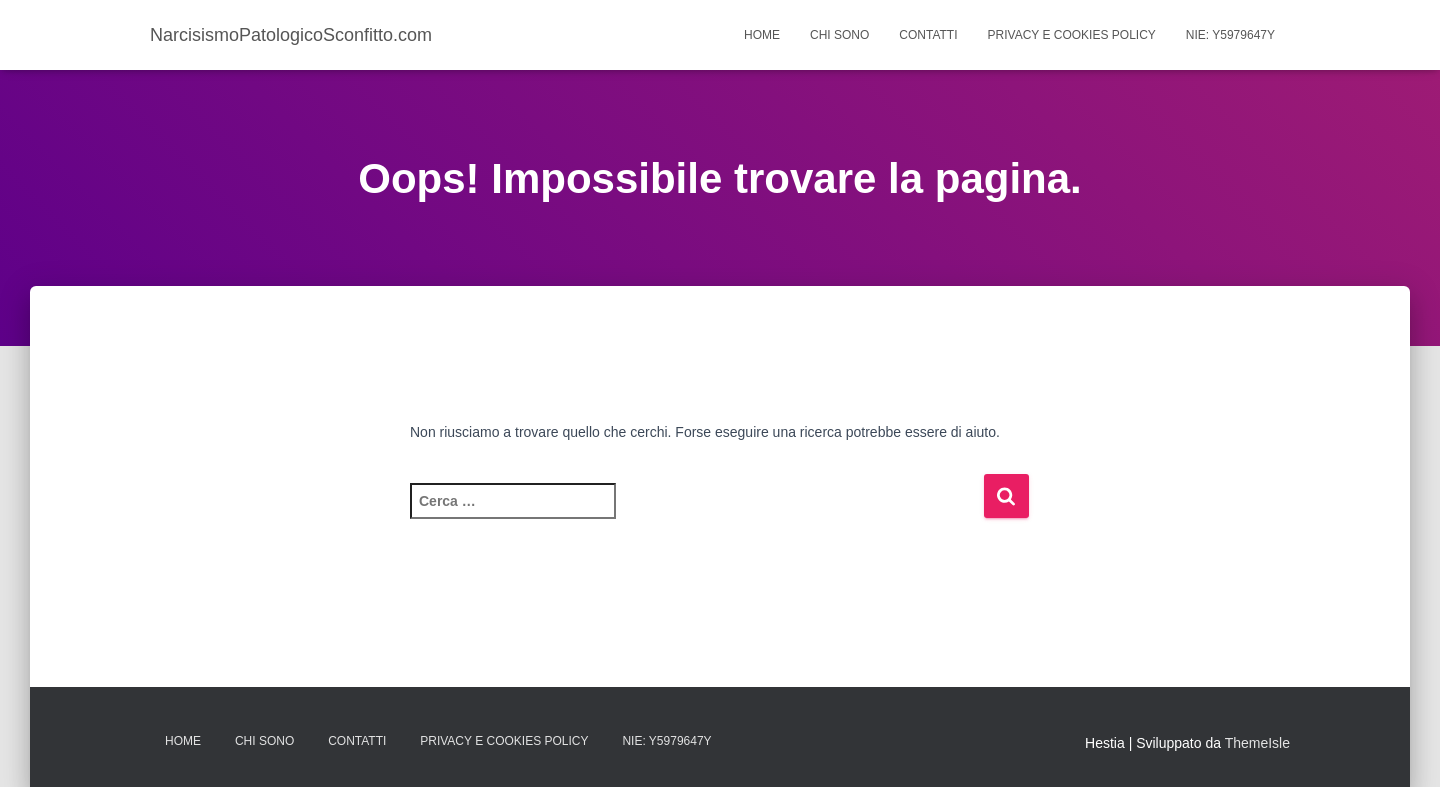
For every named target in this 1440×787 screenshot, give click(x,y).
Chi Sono (839, 35)
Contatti (928, 35)
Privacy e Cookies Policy (1072, 35)
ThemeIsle (1257, 743)
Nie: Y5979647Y (1230, 35)
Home (762, 35)
